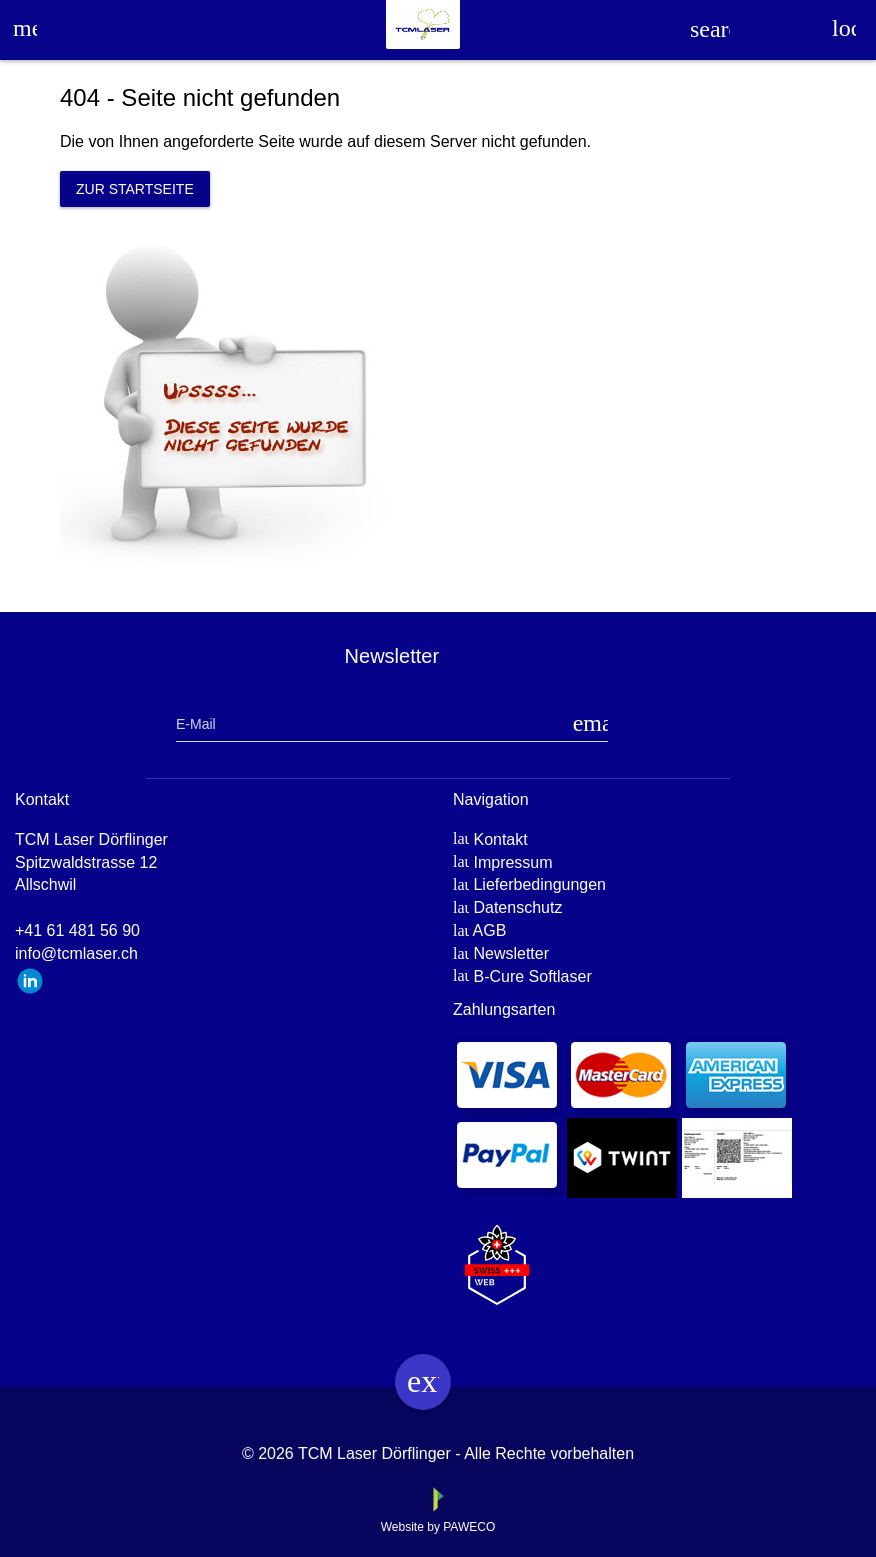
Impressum (512, 862)
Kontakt (500, 839)
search (710, 29)
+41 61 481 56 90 (77, 930)
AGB (490, 930)
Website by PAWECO (438, 1527)
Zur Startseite (135, 189)
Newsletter (511, 953)
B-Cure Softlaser (532, 976)
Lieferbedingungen (539, 884)
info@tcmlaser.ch (76, 953)
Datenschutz (517, 907)
